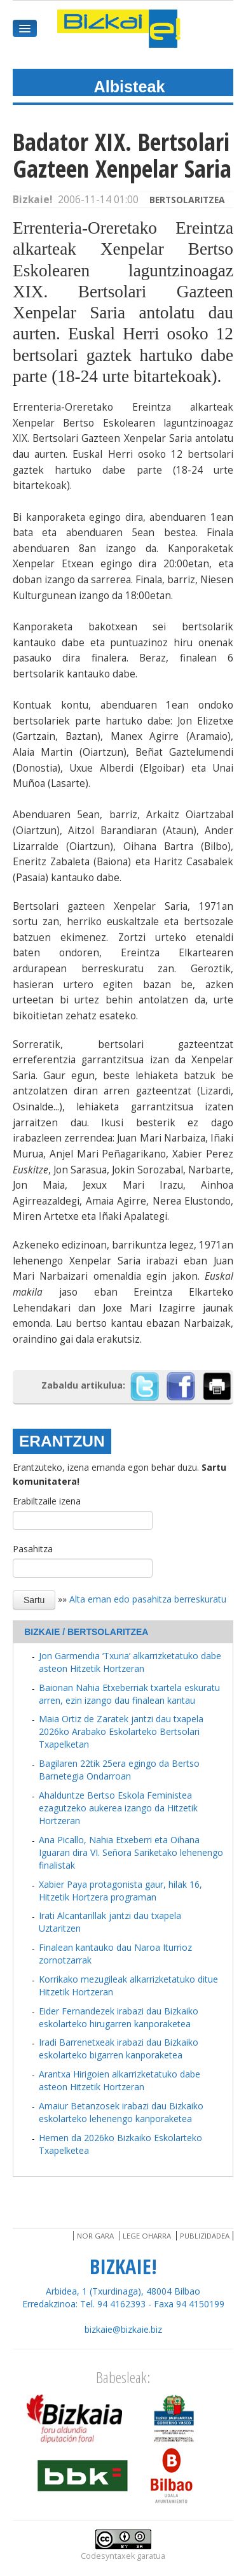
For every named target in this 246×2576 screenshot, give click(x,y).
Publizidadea (204, 2235)
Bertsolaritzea (187, 200)
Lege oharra (147, 2235)
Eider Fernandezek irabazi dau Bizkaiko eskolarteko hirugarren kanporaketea (118, 2017)
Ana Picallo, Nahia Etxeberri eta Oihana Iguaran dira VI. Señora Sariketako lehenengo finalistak (131, 1852)
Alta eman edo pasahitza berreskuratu (147, 1598)
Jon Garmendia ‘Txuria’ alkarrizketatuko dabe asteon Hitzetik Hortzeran (130, 1662)
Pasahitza (33, 1549)
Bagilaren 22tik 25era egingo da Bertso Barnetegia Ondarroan (119, 1769)
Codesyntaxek (108, 2556)
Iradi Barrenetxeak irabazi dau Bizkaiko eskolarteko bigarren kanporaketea (118, 2048)
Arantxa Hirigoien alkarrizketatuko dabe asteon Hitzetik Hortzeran (119, 2080)
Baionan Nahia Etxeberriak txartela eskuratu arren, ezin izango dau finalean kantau (129, 1693)
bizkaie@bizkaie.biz (123, 2329)
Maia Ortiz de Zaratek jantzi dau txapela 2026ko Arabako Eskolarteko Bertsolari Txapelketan (121, 1731)
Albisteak (129, 87)
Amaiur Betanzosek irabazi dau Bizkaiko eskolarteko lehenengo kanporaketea (121, 2112)
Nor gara (95, 2235)
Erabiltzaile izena (47, 1501)
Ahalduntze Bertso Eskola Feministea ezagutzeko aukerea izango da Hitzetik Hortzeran (118, 1808)
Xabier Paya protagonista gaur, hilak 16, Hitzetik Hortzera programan (120, 1890)
